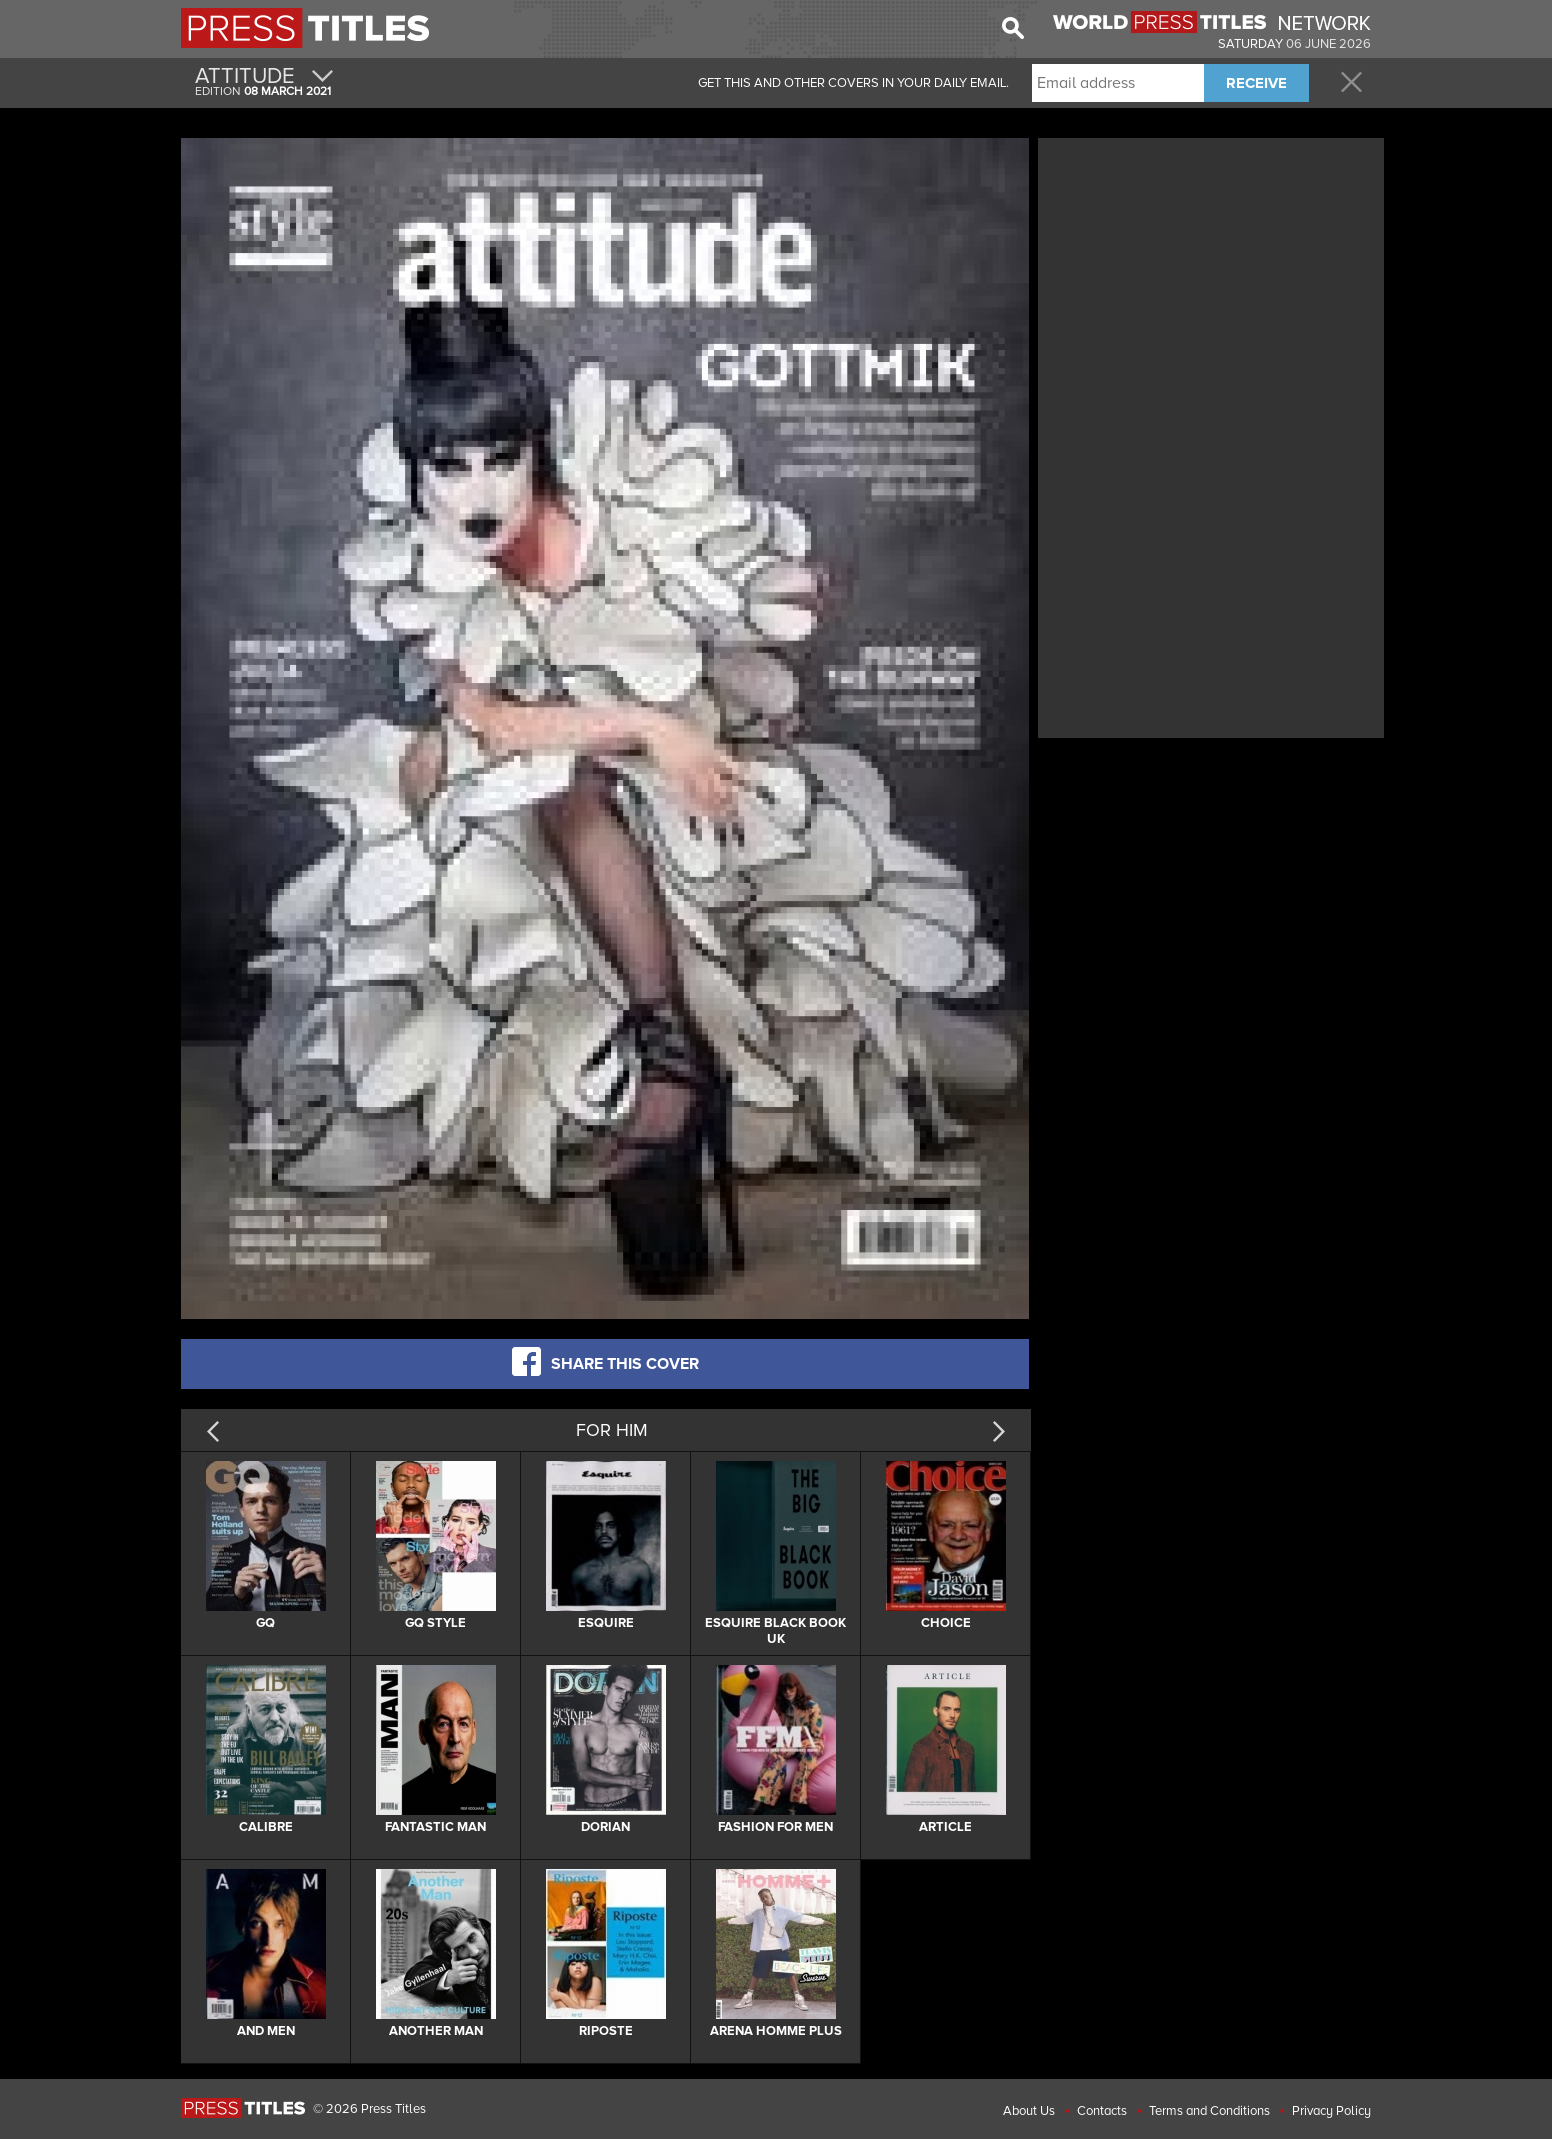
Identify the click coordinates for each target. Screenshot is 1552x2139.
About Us (1029, 2111)
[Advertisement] (1211, 283)
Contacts (1102, 2111)
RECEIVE (1256, 83)
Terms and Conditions (1209, 2111)
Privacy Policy (1331, 2111)
